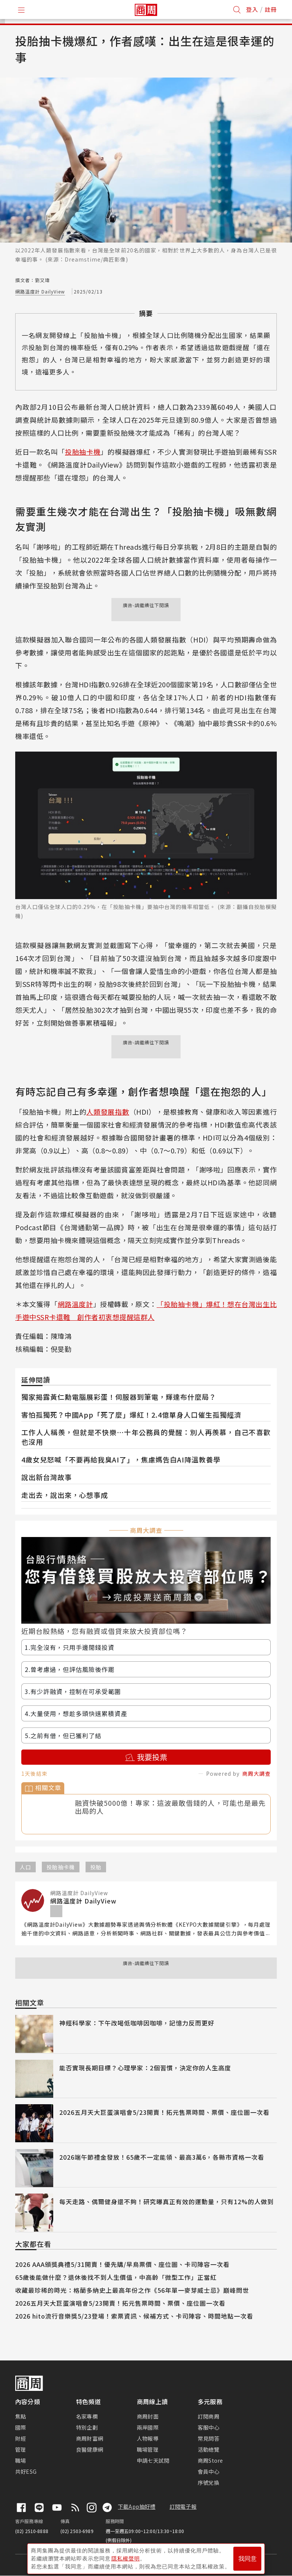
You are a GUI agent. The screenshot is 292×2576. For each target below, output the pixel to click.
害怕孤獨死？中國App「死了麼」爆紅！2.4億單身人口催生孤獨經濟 (131, 1415)
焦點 (20, 2416)
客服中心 (208, 2427)
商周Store (210, 2460)
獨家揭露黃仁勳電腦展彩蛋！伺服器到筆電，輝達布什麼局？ (118, 1397)
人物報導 (148, 2438)
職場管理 (148, 2449)
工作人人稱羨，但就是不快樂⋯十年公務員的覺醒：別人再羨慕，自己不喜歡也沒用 (146, 1437)
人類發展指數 (107, 1112)
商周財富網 (89, 2438)
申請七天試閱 (153, 2460)
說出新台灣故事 (46, 1477)
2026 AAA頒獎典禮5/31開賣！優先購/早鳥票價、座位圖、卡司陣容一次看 (122, 2264)
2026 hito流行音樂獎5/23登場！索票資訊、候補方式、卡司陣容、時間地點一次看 (134, 2316)
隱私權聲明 (125, 2557)
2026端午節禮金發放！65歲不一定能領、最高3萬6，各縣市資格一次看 (161, 2157)
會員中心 (208, 2471)
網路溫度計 (75, 1304)
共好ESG (25, 2471)
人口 (25, 1867)
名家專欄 (87, 2416)
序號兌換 (208, 2482)
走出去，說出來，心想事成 (64, 1495)
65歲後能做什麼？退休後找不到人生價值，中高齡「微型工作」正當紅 (116, 2277)
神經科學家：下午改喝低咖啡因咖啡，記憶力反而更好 (136, 2022)
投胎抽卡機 (83, 452)
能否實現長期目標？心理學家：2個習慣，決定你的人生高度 (145, 2067)
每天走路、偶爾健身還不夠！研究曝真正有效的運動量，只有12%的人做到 (166, 2201)
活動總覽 (208, 2449)
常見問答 (208, 2438)
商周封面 (148, 2416)
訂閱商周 (208, 2416)
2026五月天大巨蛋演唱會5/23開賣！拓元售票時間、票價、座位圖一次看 (164, 2112)
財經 (20, 2438)
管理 (20, 2449)
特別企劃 (87, 2427)
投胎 (96, 1867)
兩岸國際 (148, 2427)
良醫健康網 (89, 2449)
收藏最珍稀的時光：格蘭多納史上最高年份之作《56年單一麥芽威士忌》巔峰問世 (132, 2290)
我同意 (247, 2557)
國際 (20, 2427)
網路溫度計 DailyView (40, 291)
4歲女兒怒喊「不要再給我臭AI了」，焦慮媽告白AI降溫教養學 (121, 1459)
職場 (20, 2460)
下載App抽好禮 (137, 2506)
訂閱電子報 (183, 2506)
